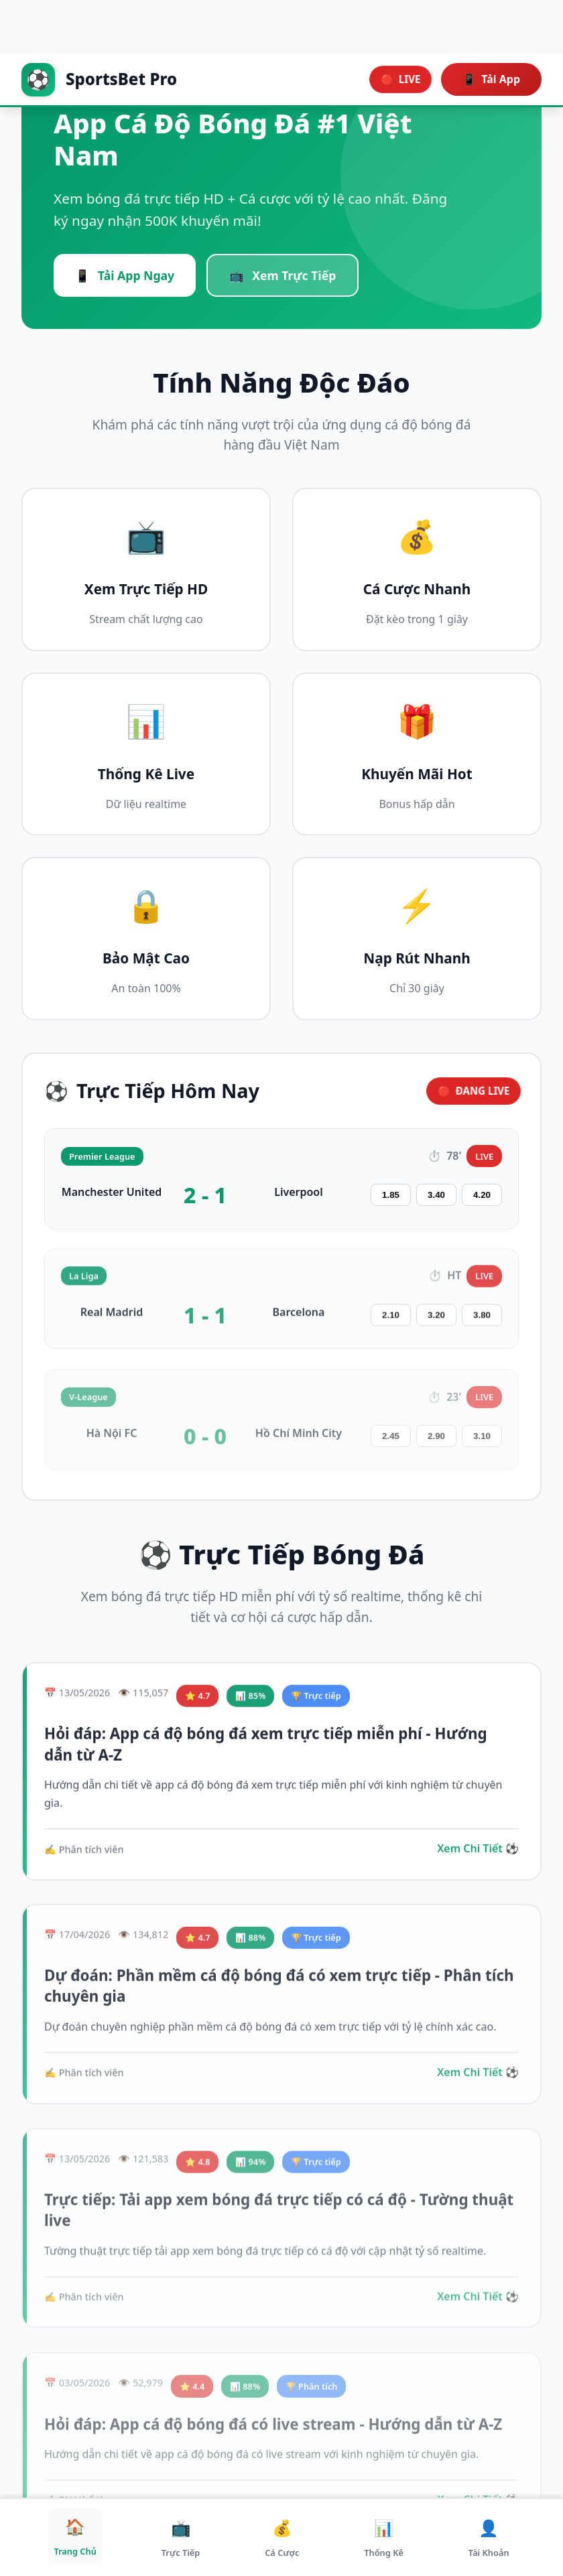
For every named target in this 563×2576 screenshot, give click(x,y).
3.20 (436, 1321)
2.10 (390, 1321)
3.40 (436, 1200)
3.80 (482, 1321)
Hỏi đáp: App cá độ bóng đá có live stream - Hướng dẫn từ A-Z (273, 2431)
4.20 (482, 1200)
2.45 (390, 1445)
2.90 (436, 1445)
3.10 (482, 1445)
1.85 (390, 1200)
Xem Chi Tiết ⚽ (478, 1853)
